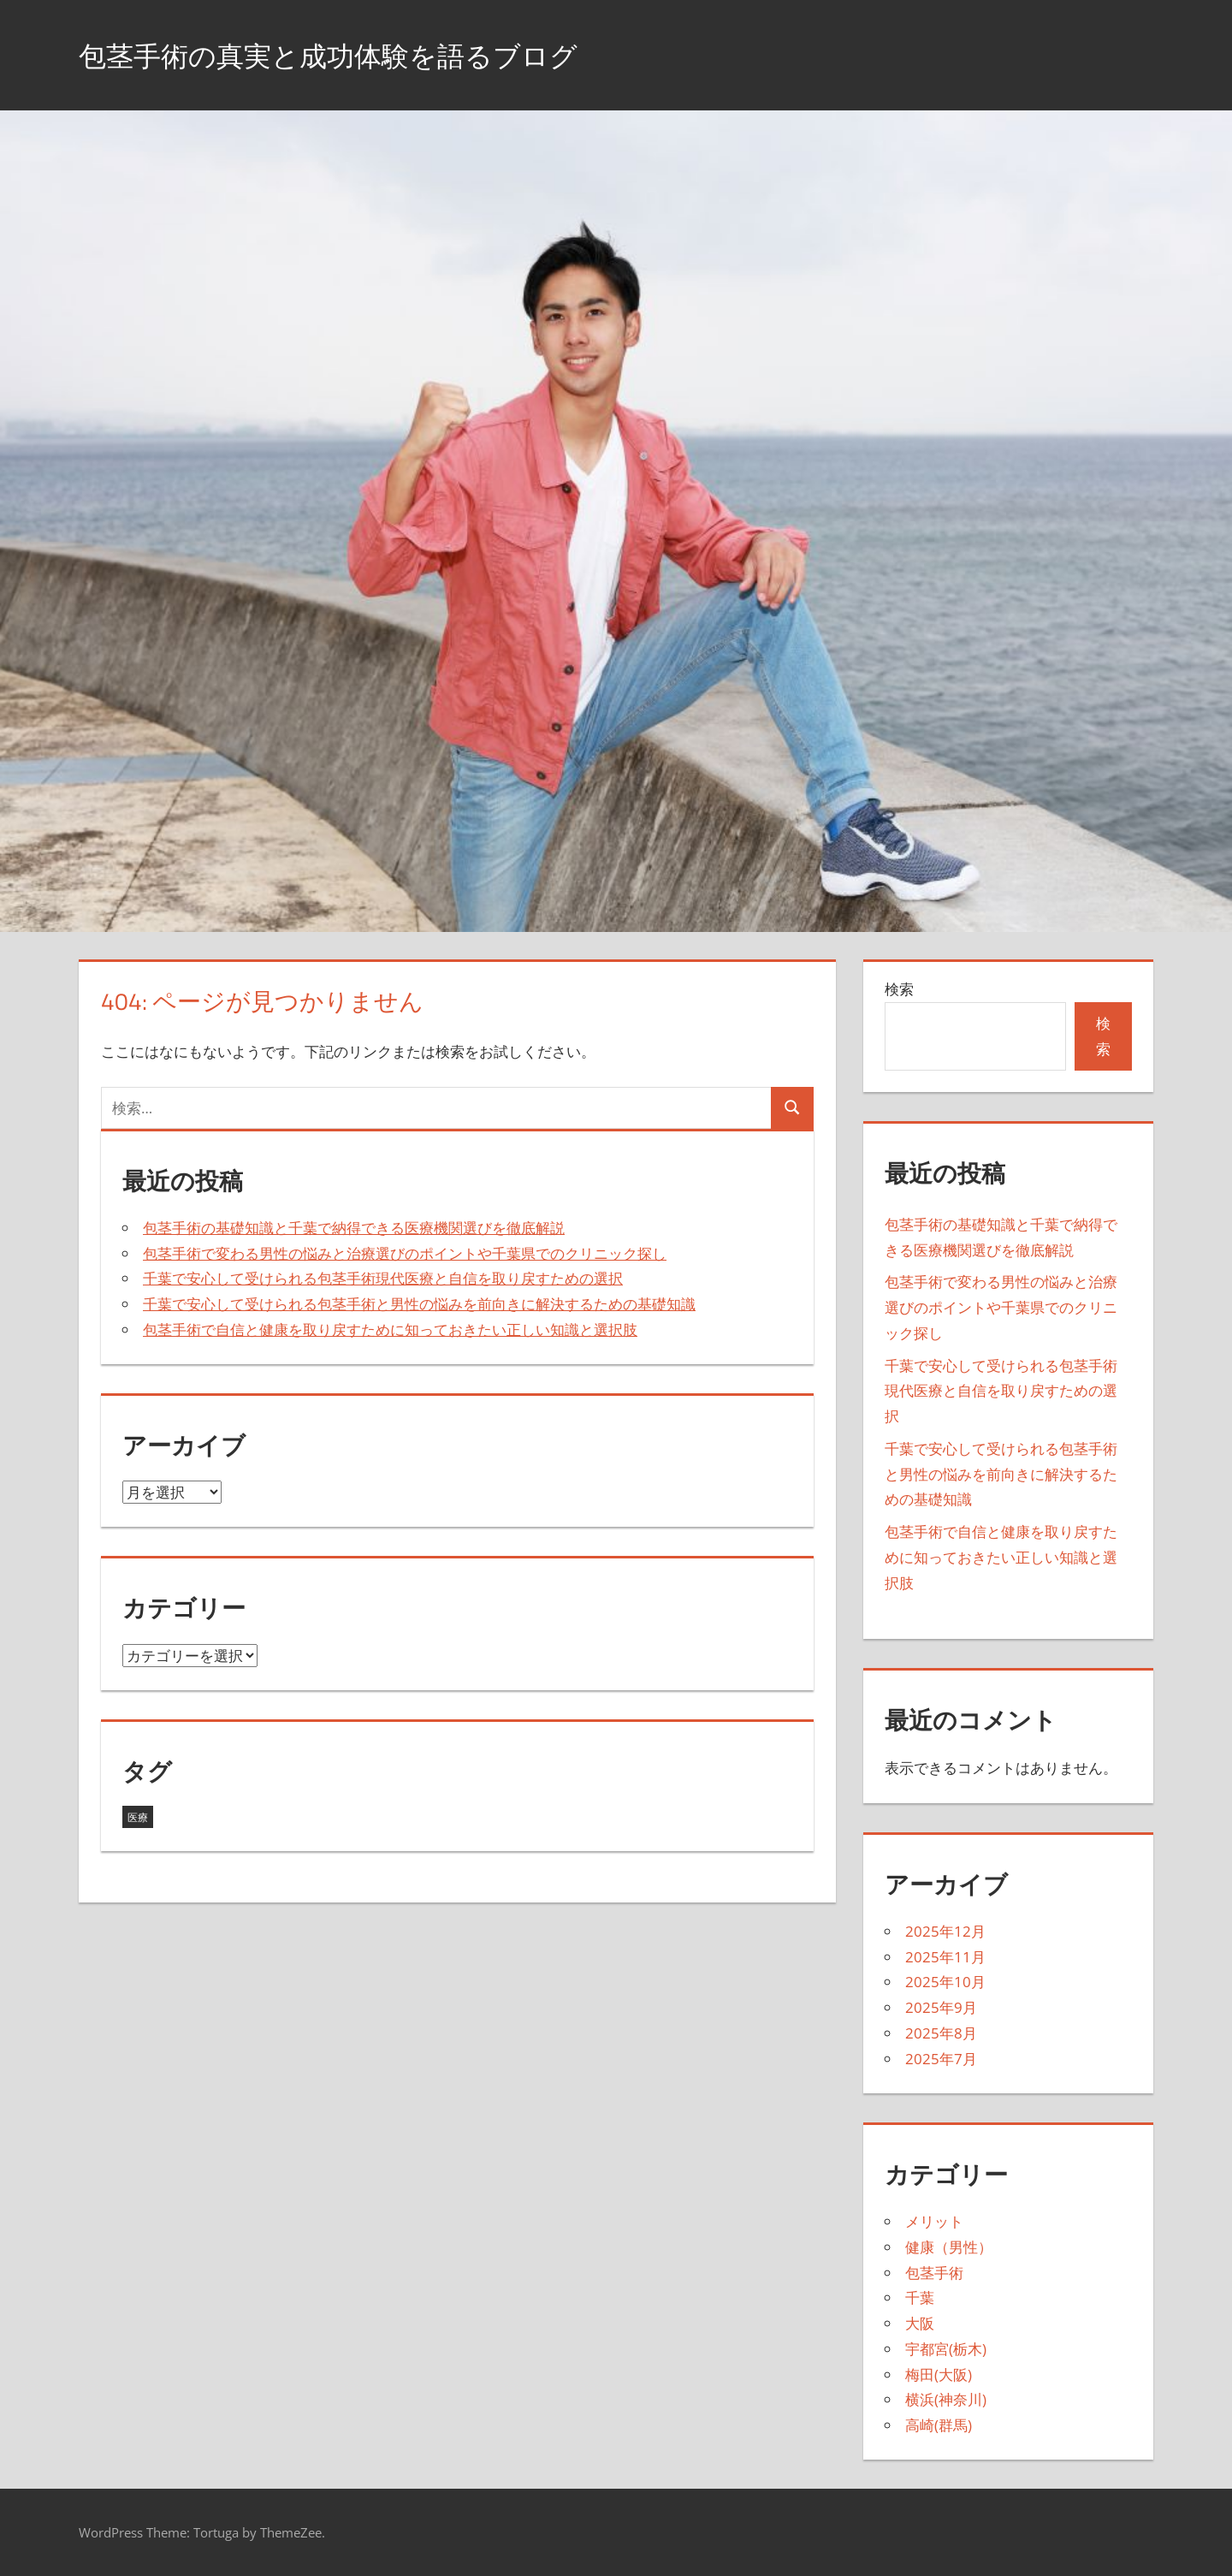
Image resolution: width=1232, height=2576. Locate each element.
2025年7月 (941, 2059)
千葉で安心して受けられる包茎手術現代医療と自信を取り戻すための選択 (383, 1278)
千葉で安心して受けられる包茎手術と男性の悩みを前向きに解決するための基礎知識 (419, 1304)
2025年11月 (945, 1957)
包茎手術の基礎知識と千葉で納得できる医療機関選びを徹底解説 (354, 1228)
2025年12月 (945, 1931)
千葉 (919, 2297)
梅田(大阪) (938, 2374)
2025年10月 (945, 1981)
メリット (934, 2221)
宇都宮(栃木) (945, 2349)
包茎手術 (934, 2272)
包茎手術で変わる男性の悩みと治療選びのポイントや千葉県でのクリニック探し (404, 1253)
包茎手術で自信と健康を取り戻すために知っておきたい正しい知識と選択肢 (390, 1329)
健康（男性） (948, 2247)
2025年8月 (941, 2033)
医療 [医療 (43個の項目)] (137, 1817)
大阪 (919, 2323)
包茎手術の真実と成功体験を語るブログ (359, 54)
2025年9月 (941, 2007)
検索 (899, 989)
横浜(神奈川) (945, 2399)
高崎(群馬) (938, 2425)
